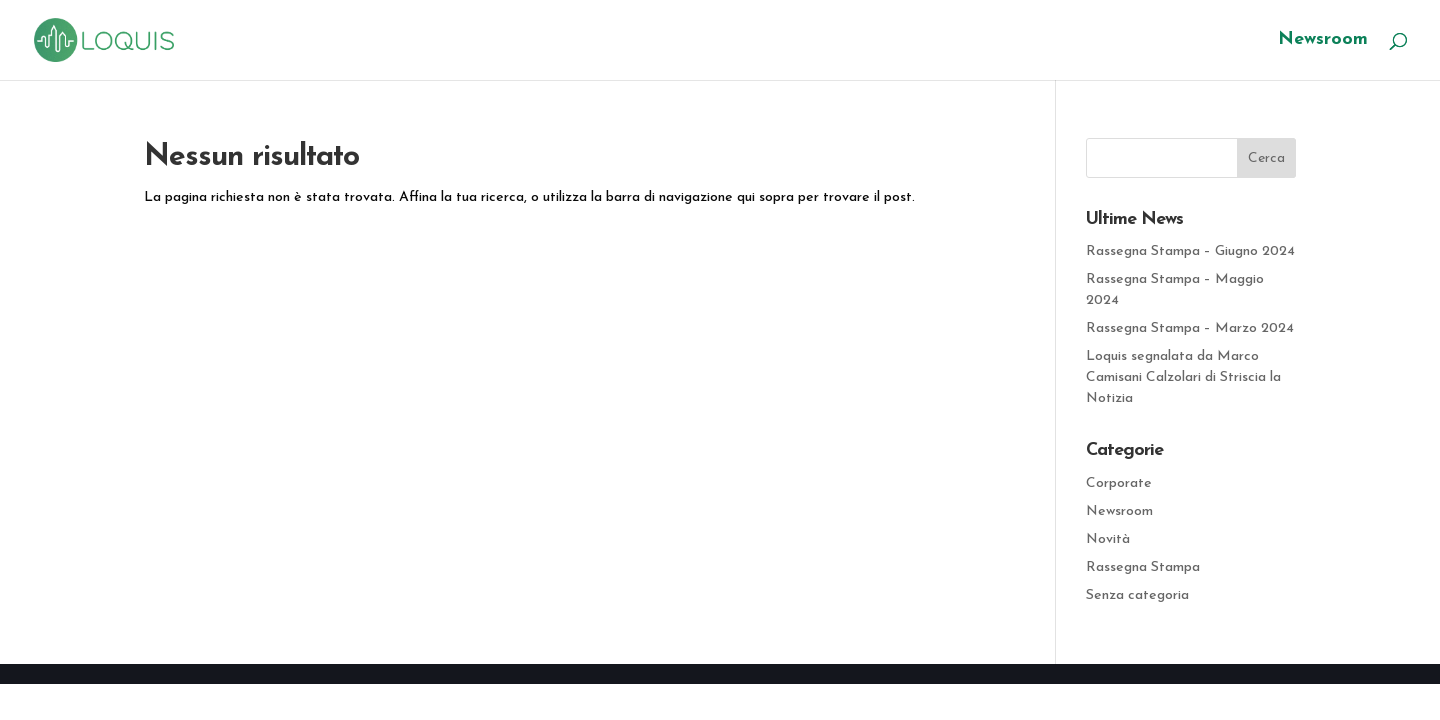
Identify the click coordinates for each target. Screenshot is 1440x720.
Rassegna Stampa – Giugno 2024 (1190, 251)
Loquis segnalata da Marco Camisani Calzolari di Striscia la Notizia (1183, 377)
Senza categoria (1137, 595)
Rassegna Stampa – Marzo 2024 (1190, 328)
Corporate (1119, 483)
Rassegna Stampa (1143, 567)
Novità (1108, 539)
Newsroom (1323, 41)
